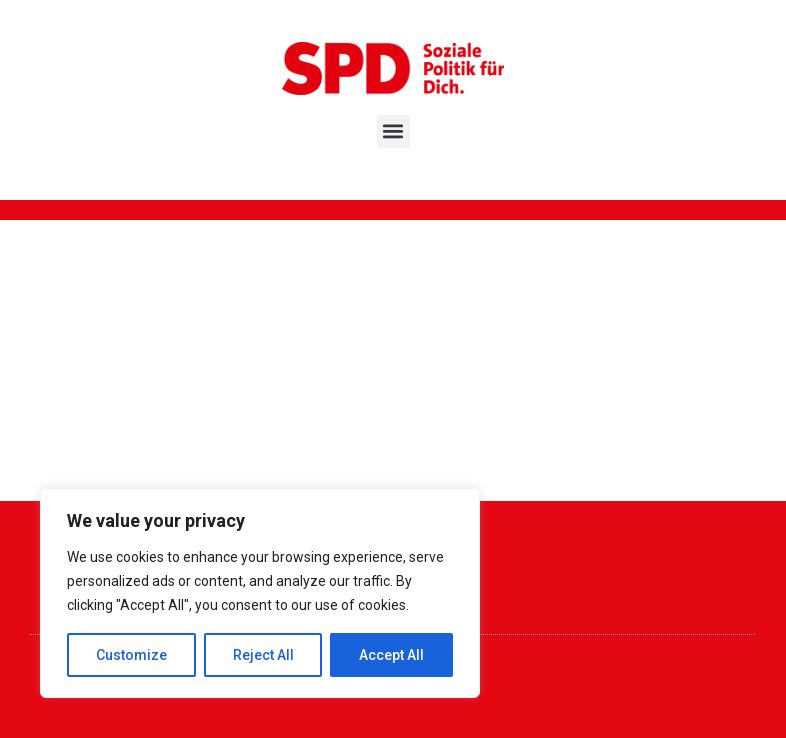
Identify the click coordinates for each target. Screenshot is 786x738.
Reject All (263, 655)
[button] (393, 131)
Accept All (391, 655)
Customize (131, 655)
